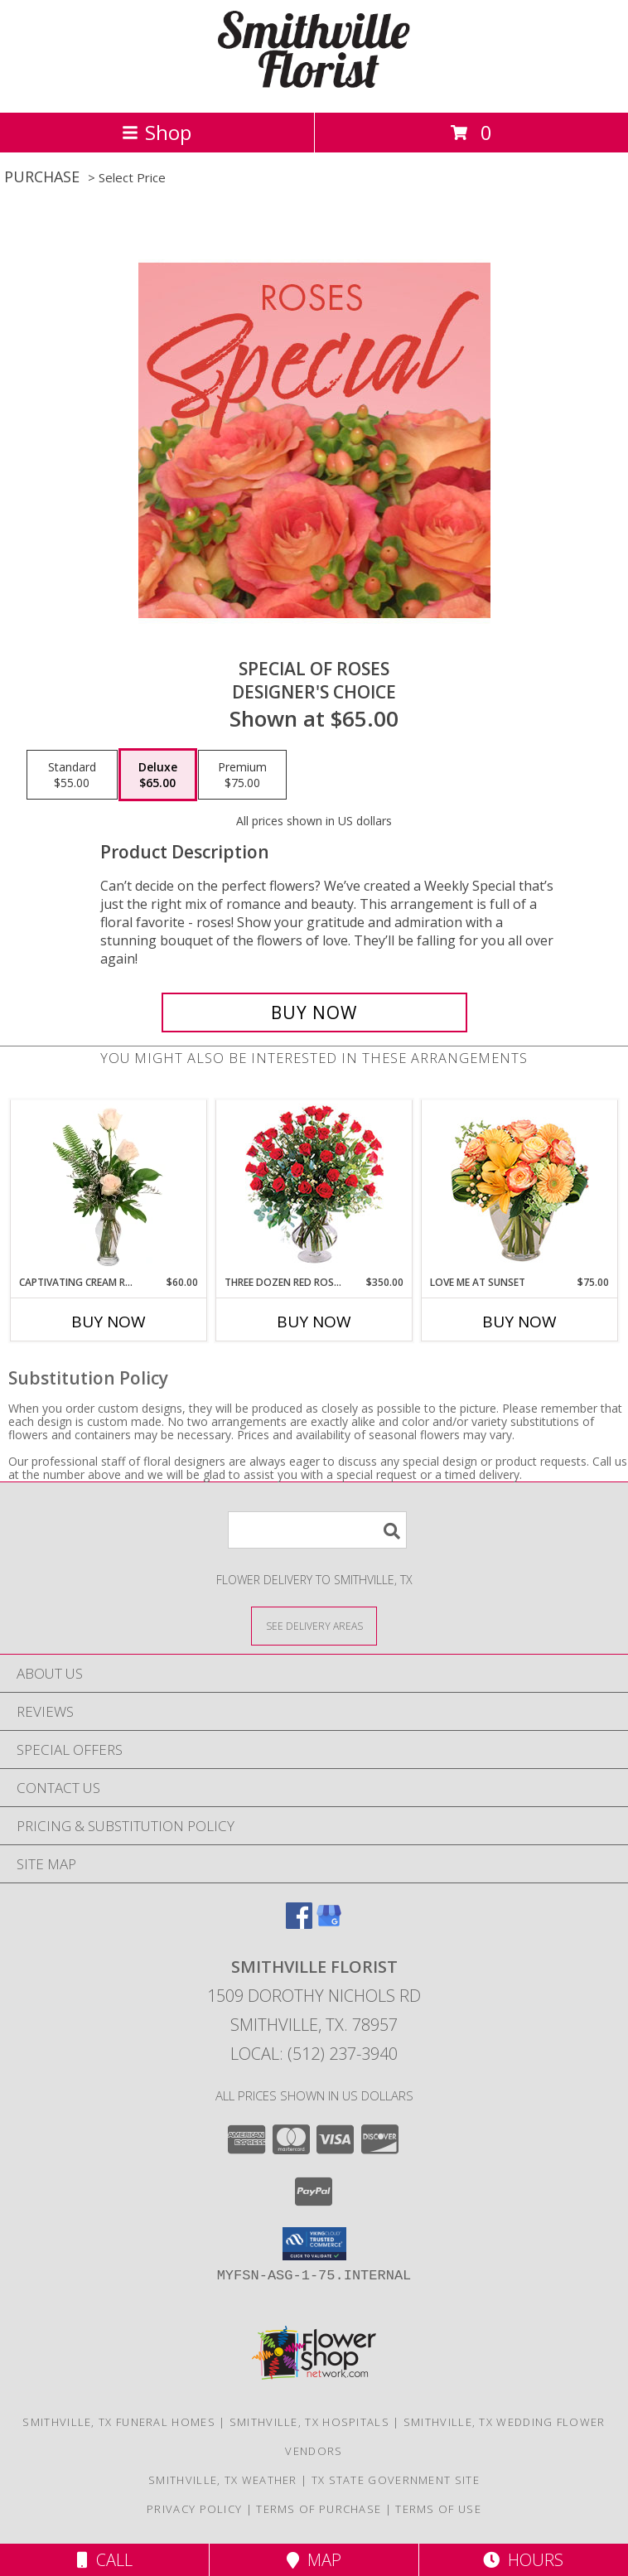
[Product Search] (317, 1530)
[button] (314, 2243)
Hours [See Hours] (523, 2560)
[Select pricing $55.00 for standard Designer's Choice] (72, 775)
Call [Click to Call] (105, 2560)
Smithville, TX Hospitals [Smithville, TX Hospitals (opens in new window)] (309, 2421)
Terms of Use (438, 2508)
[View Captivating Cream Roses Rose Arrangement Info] (109, 1188)
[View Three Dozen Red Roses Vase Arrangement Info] (314, 1188)
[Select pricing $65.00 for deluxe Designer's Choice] (158, 775)
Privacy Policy (194, 2508)
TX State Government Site (396, 2479)
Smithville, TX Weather (222, 2479)
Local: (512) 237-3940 (314, 2053)
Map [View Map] (314, 2560)
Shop (156, 132)
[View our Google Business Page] (329, 1923)
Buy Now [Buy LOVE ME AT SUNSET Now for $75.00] (519, 1321)
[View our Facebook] (299, 1923)
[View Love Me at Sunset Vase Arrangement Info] (520, 1188)
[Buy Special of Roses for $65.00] (314, 1012)
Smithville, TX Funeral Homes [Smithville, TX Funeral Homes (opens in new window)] (118, 2421)
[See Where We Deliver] (314, 1625)
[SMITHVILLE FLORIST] (314, 88)
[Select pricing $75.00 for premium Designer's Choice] (242, 775)
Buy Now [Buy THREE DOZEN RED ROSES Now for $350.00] (314, 1321)
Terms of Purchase (318, 2508)
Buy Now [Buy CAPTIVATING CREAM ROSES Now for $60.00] (108, 1321)
